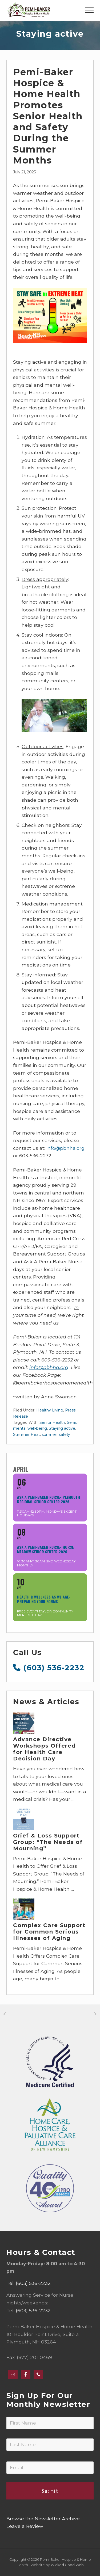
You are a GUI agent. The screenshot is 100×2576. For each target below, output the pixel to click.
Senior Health (52, 1422)
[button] (89, 10)
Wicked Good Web (67, 2565)
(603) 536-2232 (48, 1667)
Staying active (62, 1428)
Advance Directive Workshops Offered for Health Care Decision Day (44, 1749)
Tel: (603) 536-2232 (28, 2283)
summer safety (56, 1434)
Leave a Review (24, 2526)
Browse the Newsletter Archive (43, 2518)
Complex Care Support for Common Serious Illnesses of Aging (49, 1931)
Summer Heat (26, 1434)
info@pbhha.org (65, 1148)
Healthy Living (49, 1410)
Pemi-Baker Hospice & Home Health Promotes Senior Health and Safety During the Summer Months (48, 116)
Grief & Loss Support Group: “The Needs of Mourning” (48, 1842)
